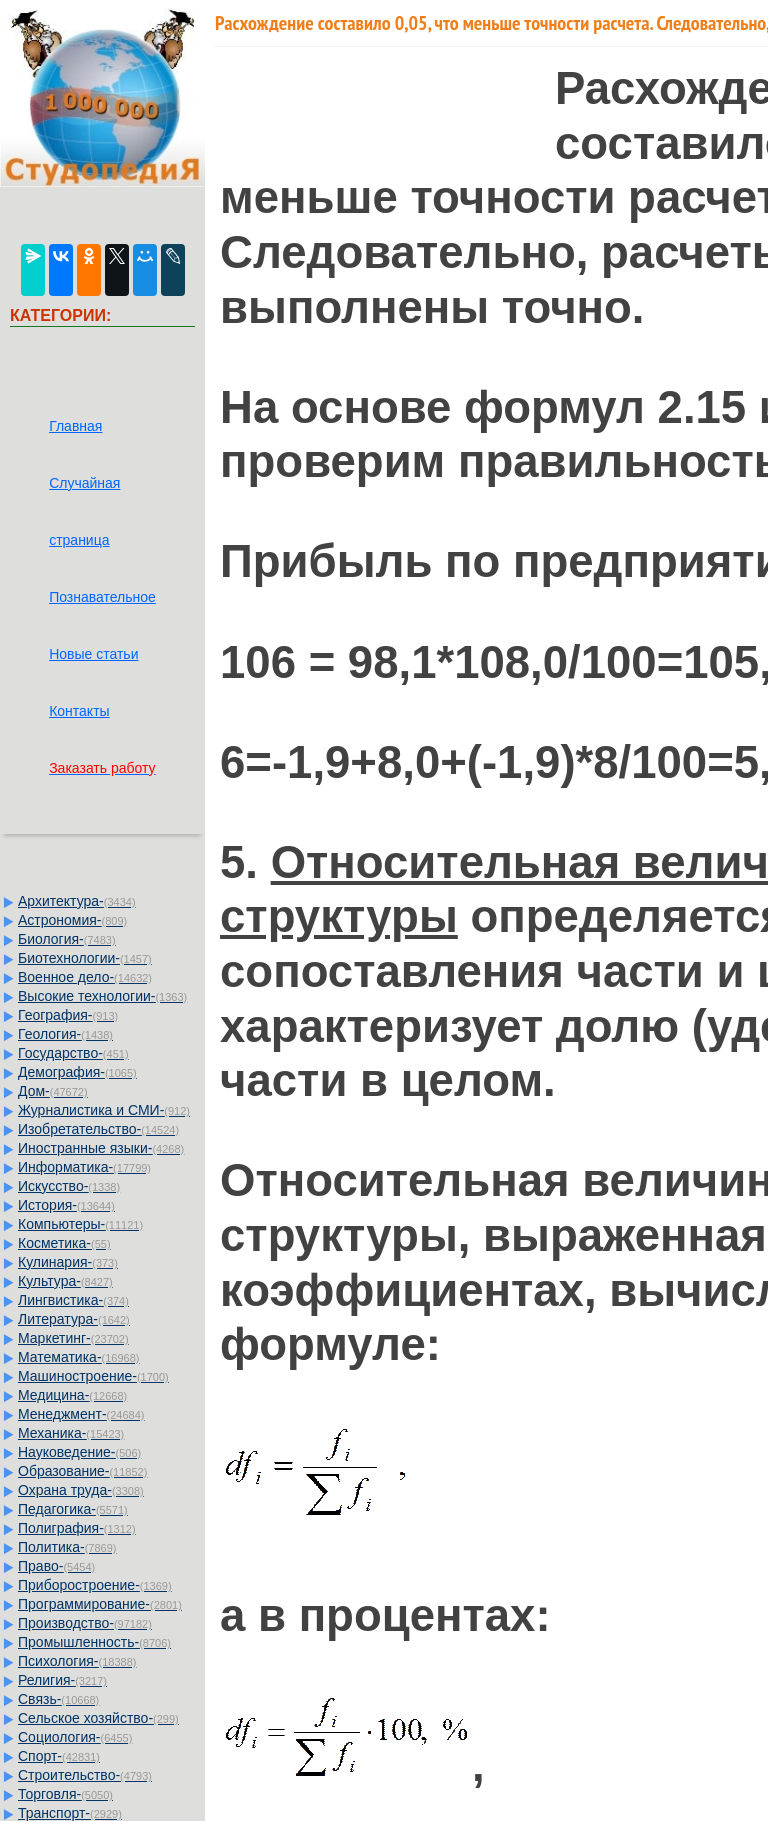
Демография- (77, 1072)
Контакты (79, 711)
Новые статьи (93, 654)
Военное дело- (85, 977)
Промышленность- (94, 1642)
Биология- (67, 939)
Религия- (62, 1680)
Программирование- (100, 1604)
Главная (75, 426)
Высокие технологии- (102, 996)
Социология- (75, 1737)
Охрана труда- (81, 1490)
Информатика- (84, 1167)
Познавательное (102, 597)
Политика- (67, 1547)
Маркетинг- (73, 1338)
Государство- (73, 1053)
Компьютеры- (80, 1224)
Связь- (58, 1699)
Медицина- (72, 1395)
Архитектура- (77, 901)
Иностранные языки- (101, 1148)
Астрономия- (72, 920)
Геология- (65, 1034)
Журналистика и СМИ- (104, 1110)
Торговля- (65, 1794)
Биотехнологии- (85, 958)
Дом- (53, 1091)
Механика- (71, 1433)
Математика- (78, 1357)
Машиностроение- (93, 1376)
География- (68, 1015)
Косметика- (64, 1243)
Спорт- (59, 1756)
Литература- (74, 1319)
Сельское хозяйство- (98, 1718)
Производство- (85, 1623)
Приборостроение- (95, 1585)
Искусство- (69, 1186)
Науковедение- (79, 1452)
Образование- (82, 1471)
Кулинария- (68, 1262)
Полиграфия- (77, 1528)
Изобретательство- (98, 1129)
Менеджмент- (81, 1414)
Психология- (77, 1661)
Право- (56, 1566)
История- (66, 1205)
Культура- (65, 1281)
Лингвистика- (73, 1300)
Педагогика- (73, 1509)
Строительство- (85, 1775)
